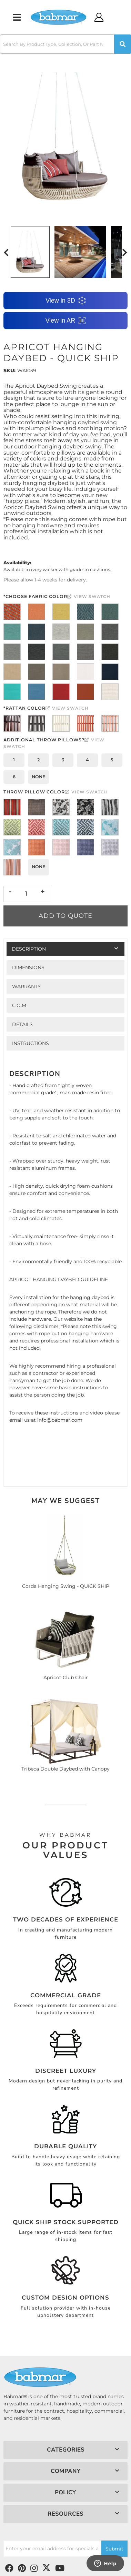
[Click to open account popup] (99, 17)
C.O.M (19, 1005)
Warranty (26, 986)
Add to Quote (65, 916)
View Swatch (88, 596)
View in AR (66, 320)
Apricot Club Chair (65, 1677)
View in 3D (65, 300)
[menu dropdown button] (17, 17)
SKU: (9, 370)
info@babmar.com (59, 1420)
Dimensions (28, 967)
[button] (65, 44)
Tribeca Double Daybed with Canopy (65, 1769)
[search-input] (57, 44)
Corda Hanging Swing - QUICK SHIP (65, 1586)
